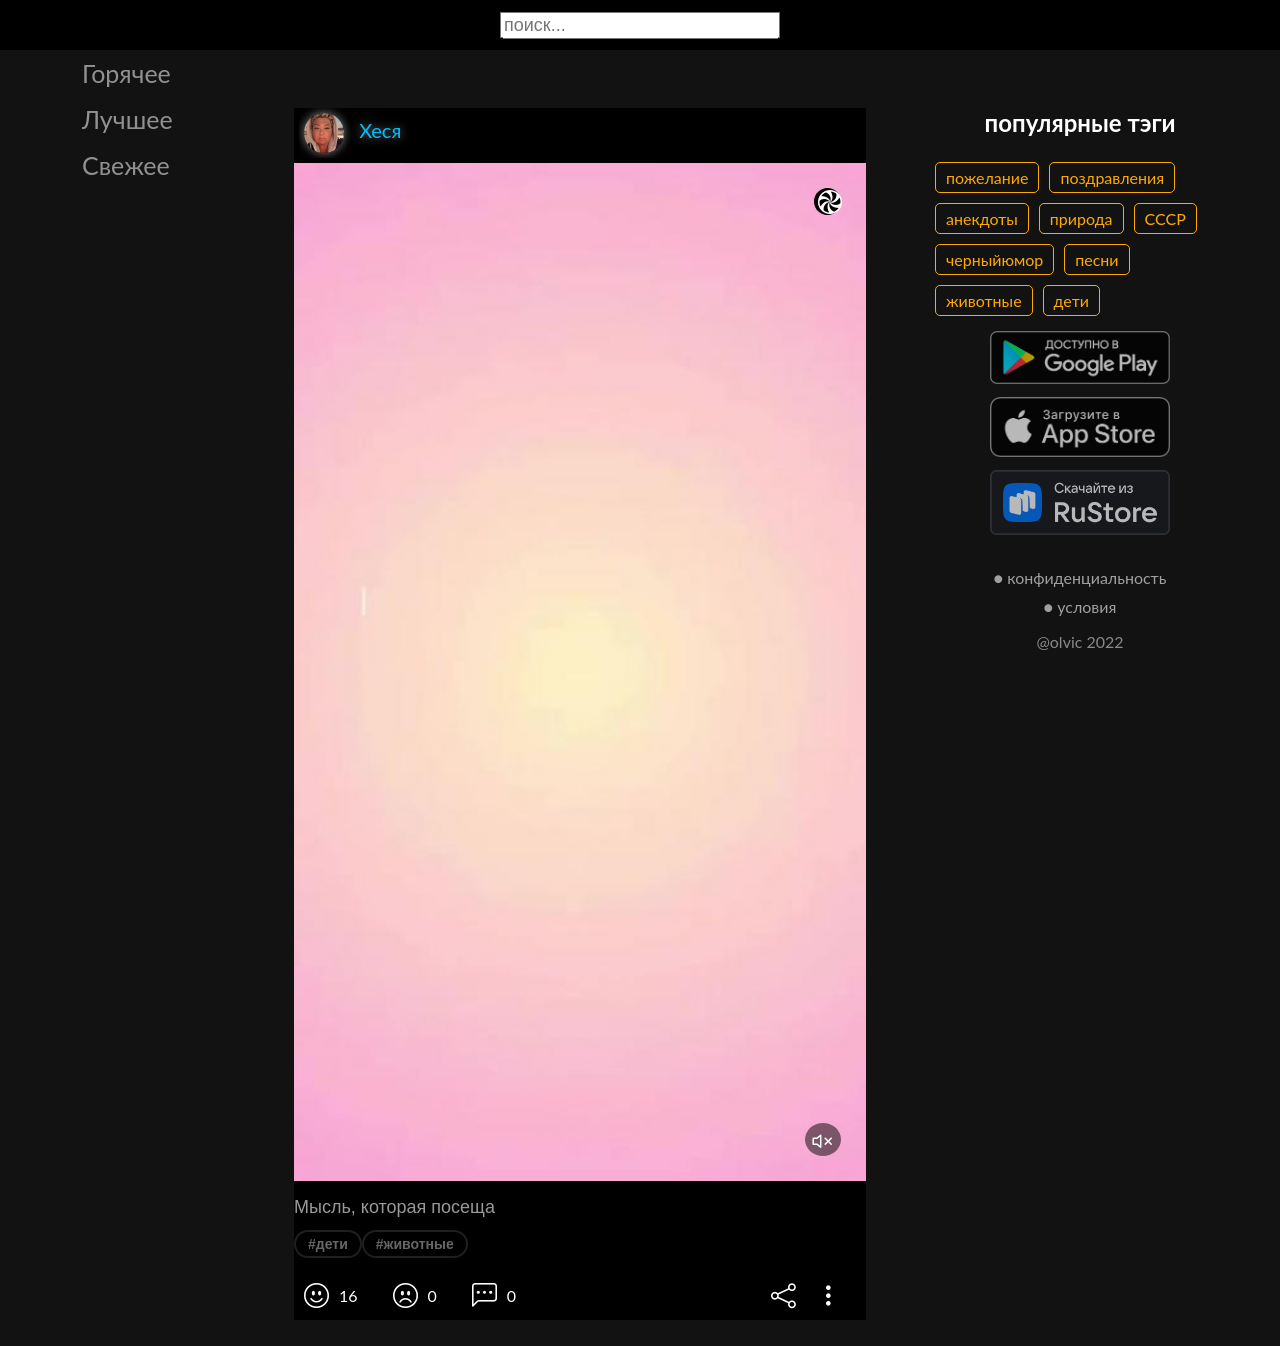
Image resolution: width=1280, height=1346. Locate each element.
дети (1071, 300)
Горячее (126, 73)
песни (1096, 259)
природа (1081, 218)
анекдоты (982, 218)
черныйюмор (994, 259)
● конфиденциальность (1080, 577)
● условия (1080, 606)
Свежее (126, 165)
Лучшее (127, 119)
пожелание (987, 177)
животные (984, 300)
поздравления (1112, 177)
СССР (1165, 218)
